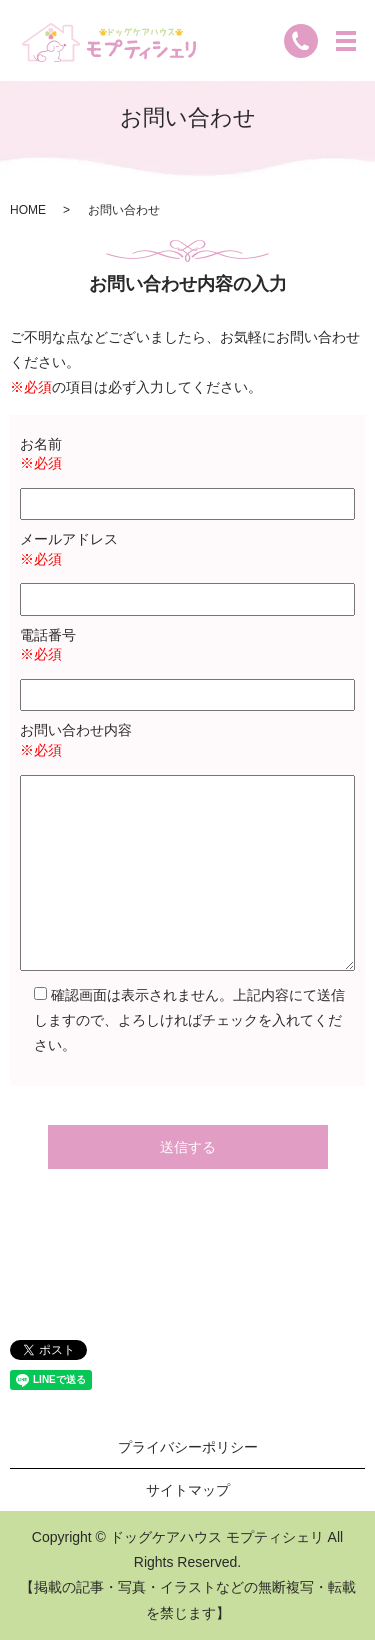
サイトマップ (188, 1490)
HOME (28, 210)
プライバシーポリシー (188, 1447)
